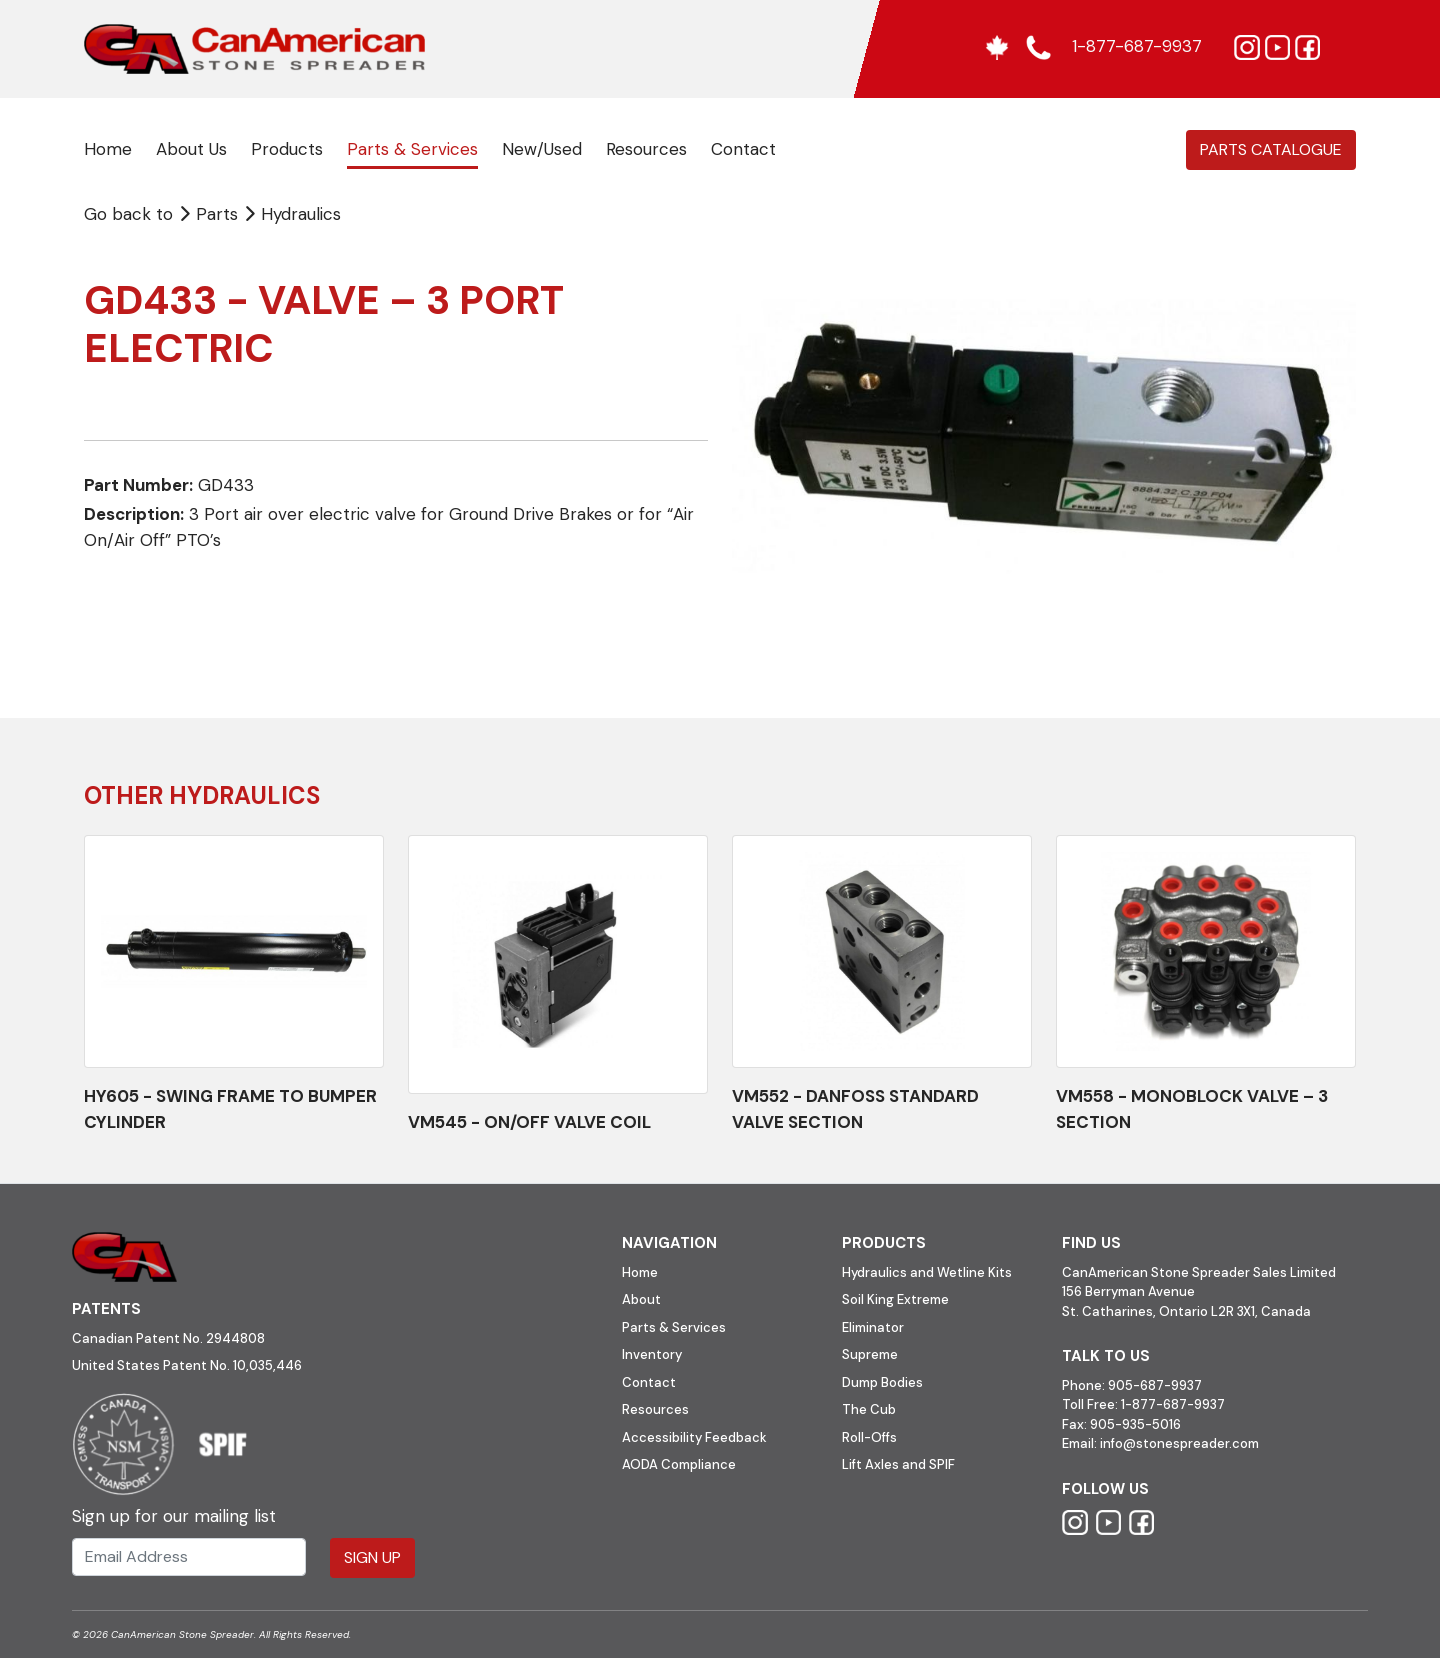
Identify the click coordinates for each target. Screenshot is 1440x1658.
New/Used (542, 149)
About (641, 1299)
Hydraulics (301, 214)
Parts (210, 214)
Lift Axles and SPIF (898, 1464)
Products (287, 149)
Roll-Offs (869, 1437)
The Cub (869, 1409)
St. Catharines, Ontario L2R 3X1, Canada (1186, 1311)
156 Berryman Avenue (1128, 1291)
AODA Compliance (679, 1464)
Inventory (652, 1354)
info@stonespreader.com (1179, 1443)
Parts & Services (412, 149)
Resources (646, 149)
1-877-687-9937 (1173, 1404)
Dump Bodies (882, 1382)
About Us (191, 149)
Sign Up (372, 1557)
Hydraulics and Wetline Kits (927, 1272)
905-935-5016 (1134, 1424)
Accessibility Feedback (694, 1437)
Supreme (870, 1354)
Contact (743, 149)
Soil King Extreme (895, 1299)
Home (108, 149)
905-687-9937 (1155, 1385)
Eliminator (873, 1327)
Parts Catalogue (1271, 149)
